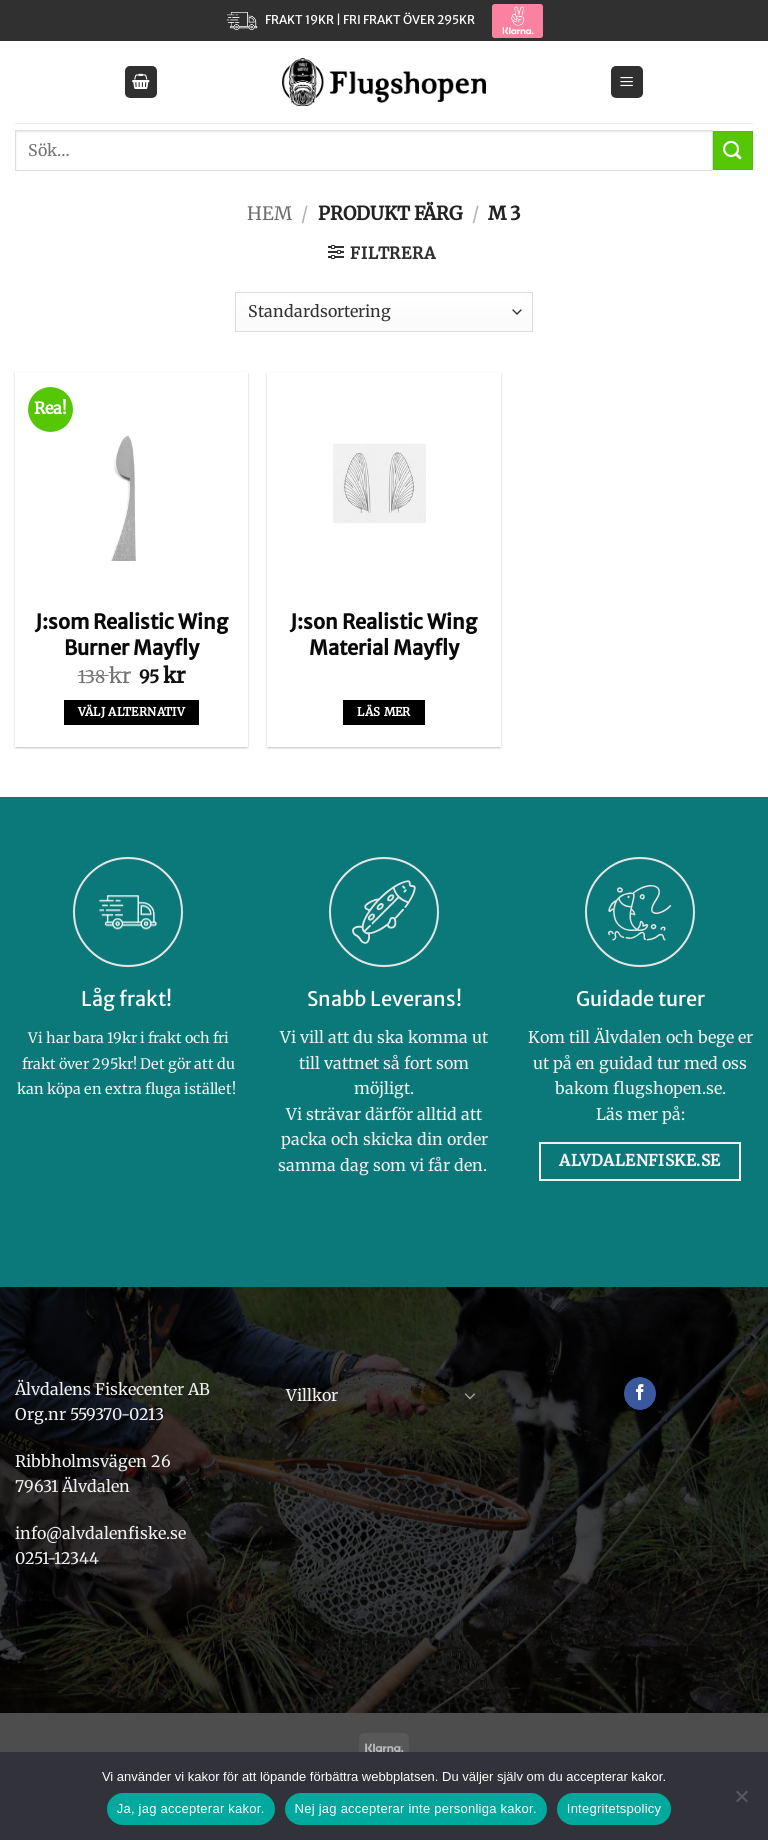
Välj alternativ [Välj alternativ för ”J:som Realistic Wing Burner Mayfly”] (131, 712)
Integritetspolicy (614, 1808)
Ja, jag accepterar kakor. (191, 1808)
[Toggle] (470, 1395)
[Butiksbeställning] (384, 312)
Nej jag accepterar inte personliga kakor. (416, 1808)
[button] (141, 82)
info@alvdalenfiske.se (100, 1533)
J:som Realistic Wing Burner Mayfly (131, 634)
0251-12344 (59, 1558)
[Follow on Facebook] (640, 1394)
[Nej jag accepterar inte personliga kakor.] (741, 1802)
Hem (269, 213)
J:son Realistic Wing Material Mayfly (383, 634)
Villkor (312, 1395)
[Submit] (733, 150)
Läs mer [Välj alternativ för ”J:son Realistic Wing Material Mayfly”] (383, 712)
